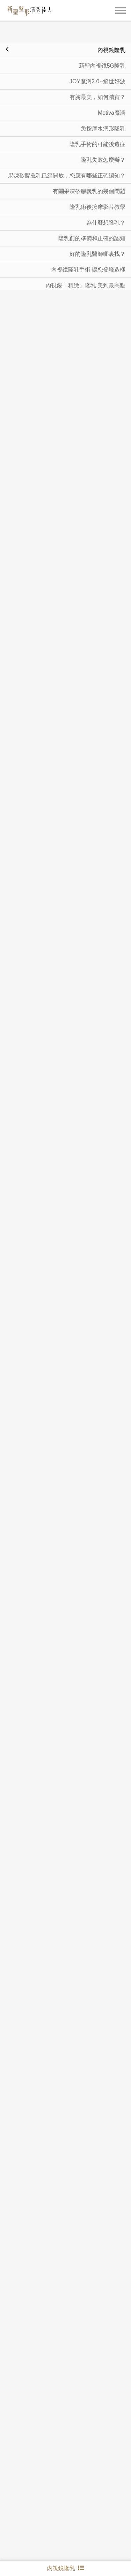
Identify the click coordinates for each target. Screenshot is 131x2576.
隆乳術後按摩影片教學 (97, 187)
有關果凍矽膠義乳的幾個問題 (89, 172)
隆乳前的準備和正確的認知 (91, 219)
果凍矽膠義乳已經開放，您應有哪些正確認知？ (66, 156)
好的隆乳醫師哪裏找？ (97, 234)
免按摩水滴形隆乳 (103, 109)
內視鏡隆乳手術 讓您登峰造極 (88, 250)
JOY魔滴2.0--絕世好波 (97, 62)
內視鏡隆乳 (65, 29)
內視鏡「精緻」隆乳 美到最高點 (85, 266)
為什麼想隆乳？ (105, 203)
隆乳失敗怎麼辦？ (103, 140)
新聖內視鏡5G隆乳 (102, 46)
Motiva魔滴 (111, 93)
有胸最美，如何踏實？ (97, 78)
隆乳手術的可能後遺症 (97, 125)
